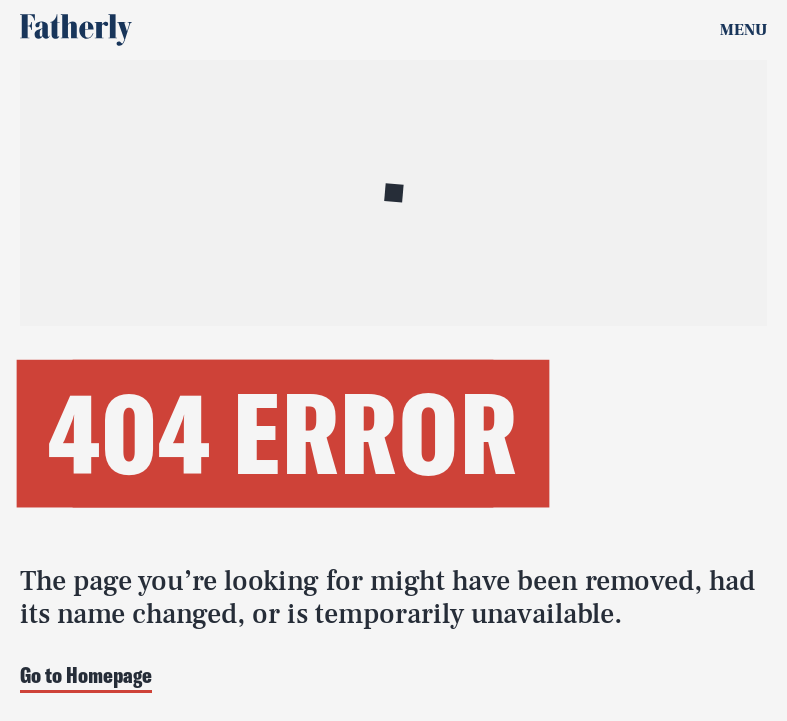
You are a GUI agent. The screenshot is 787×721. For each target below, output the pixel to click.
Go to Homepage (86, 676)
